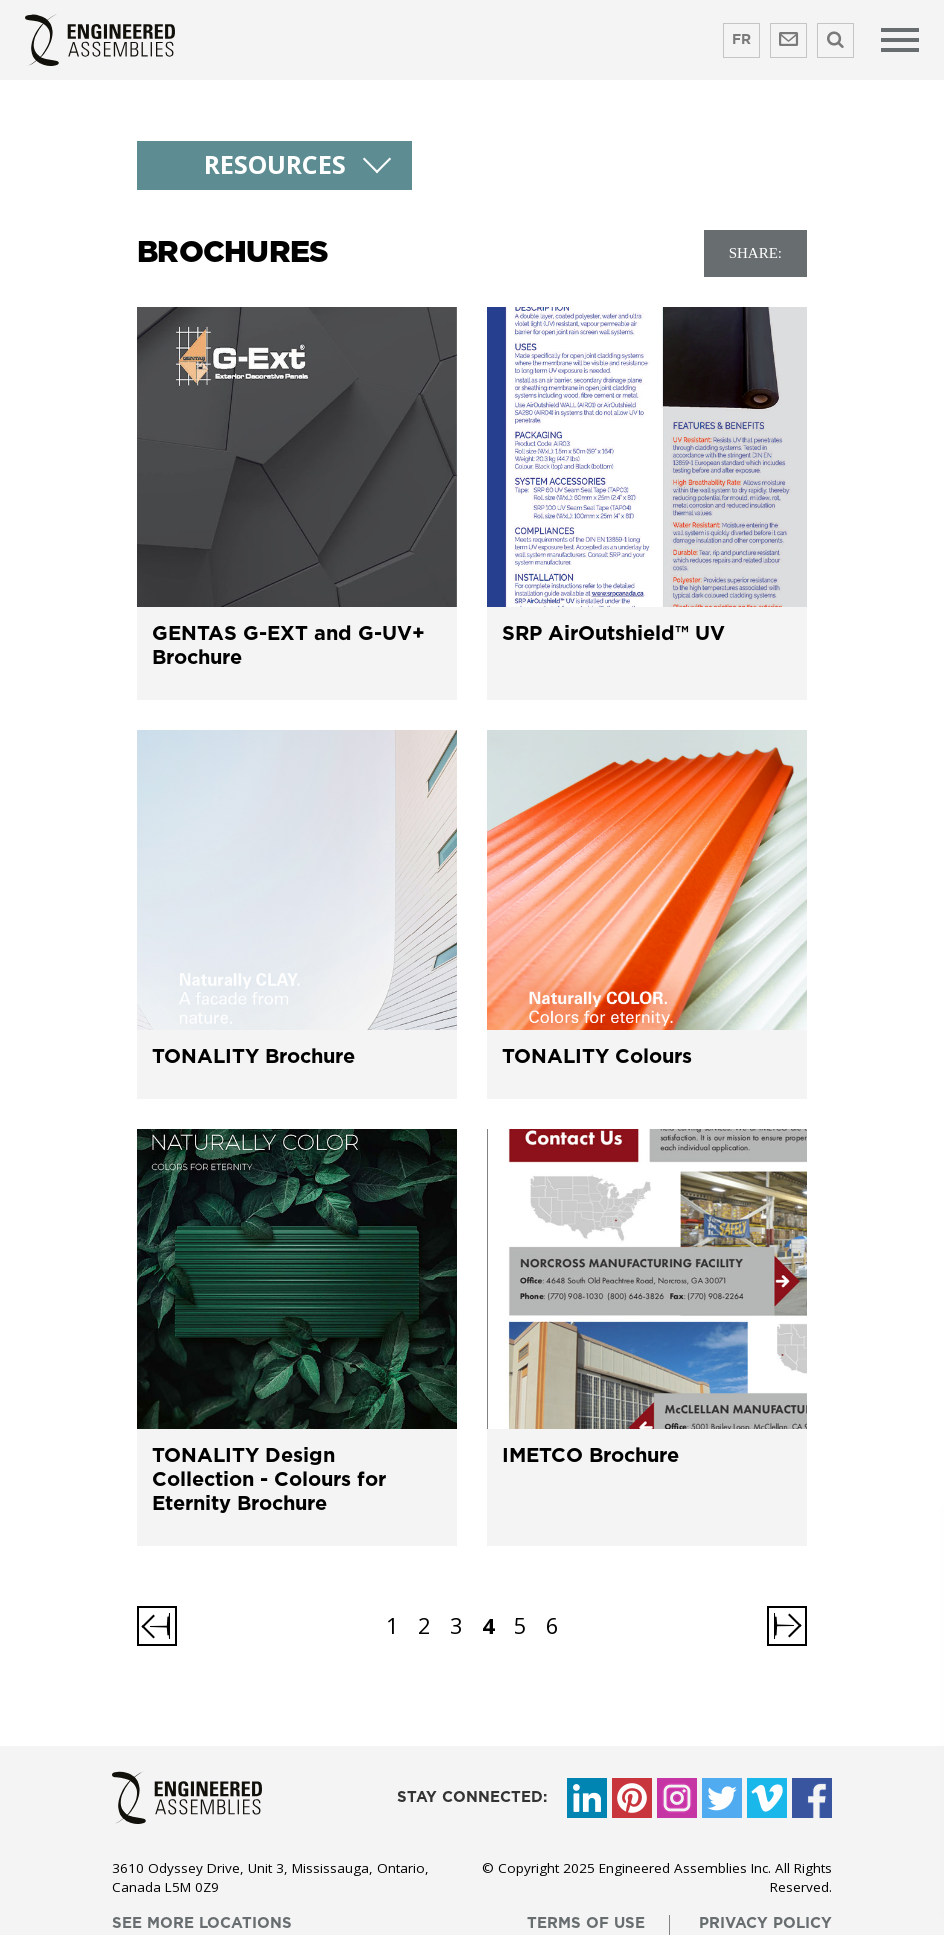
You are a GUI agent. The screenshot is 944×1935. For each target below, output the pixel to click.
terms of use (586, 1923)
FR (741, 40)
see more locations (202, 1923)
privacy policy (765, 1923)
